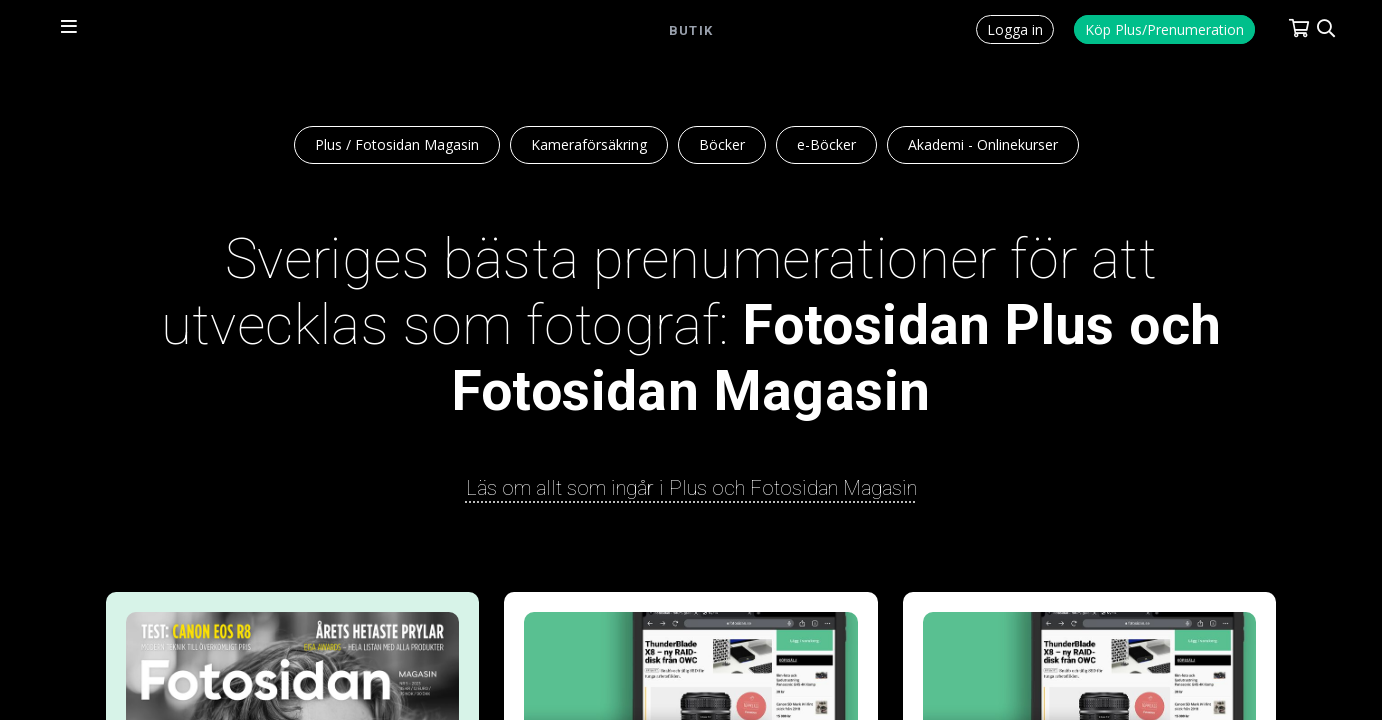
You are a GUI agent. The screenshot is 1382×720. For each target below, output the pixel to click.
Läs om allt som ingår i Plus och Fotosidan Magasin (691, 488)
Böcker (722, 144)
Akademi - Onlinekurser (983, 144)
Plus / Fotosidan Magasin (397, 144)
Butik (690, 30)
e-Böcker (826, 144)
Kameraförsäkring (589, 144)
